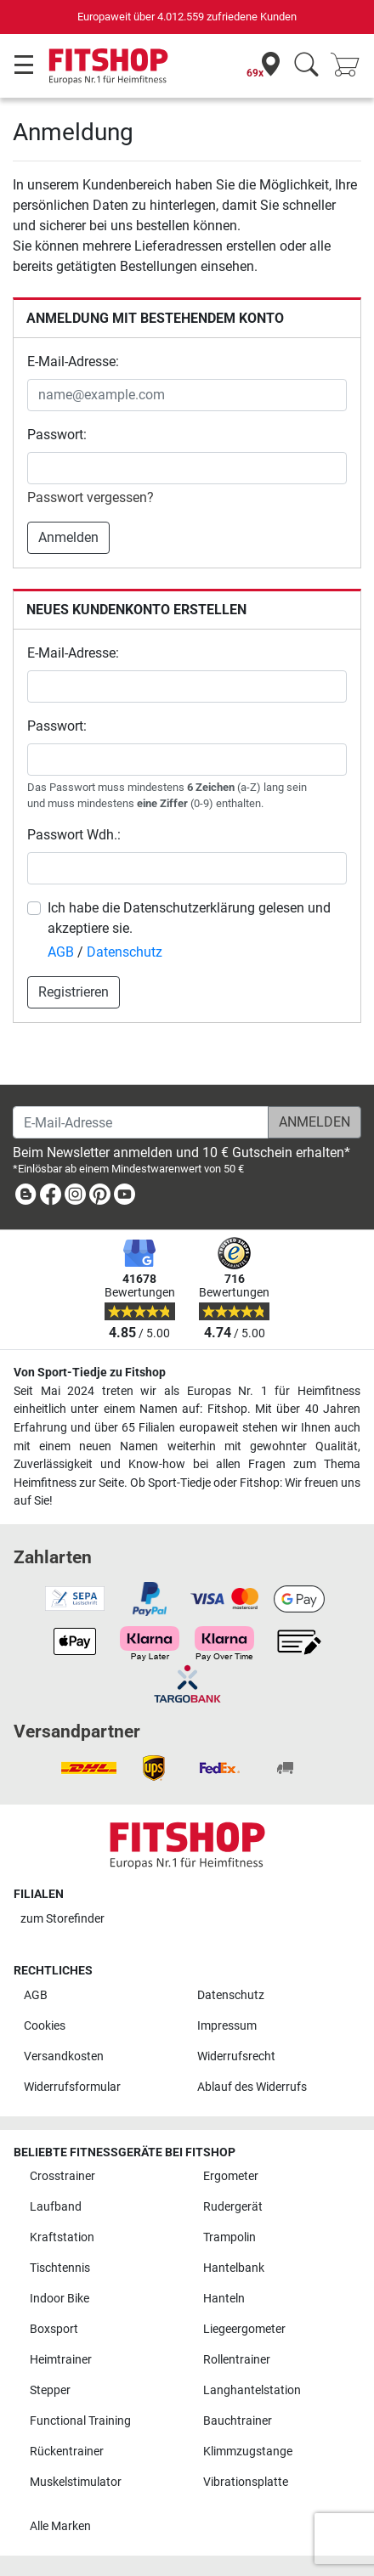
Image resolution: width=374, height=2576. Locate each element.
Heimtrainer (61, 2360)
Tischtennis (60, 2268)
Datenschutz (124, 952)
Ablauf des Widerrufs (252, 2087)
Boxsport (54, 2329)
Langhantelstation (252, 2390)
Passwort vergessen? (90, 497)
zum (62, 1919)
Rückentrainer (67, 2451)
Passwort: (57, 435)
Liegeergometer (244, 2329)
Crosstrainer (62, 2176)
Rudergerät (233, 2207)
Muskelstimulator (76, 2482)
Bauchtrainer (237, 2421)
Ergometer (230, 2176)
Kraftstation (62, 2237)
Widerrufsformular (72, 2087)
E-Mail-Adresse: (73, 361)
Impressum (227, 2026)
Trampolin (229, 2237)
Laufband (56, 2207)
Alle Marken (60, 2526)
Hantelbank (233, 2268)
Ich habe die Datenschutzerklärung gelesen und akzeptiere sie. (189, 918)
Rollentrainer (236, 2360)
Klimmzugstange (247, 2451)
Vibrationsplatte (245, 2482)
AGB (61, 952)
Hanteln (224, 2298)
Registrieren (73, 992)
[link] (25, 1197)
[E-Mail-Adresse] (141, 1122)
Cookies (44, 2026)
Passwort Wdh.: (74, 835)
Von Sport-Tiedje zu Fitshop (90, 1372)
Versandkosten (64, 2056)
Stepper (50, 2390)
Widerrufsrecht (236, 2056)
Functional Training (80, 2421)
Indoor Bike (59, 2298)
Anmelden (68, 537)
